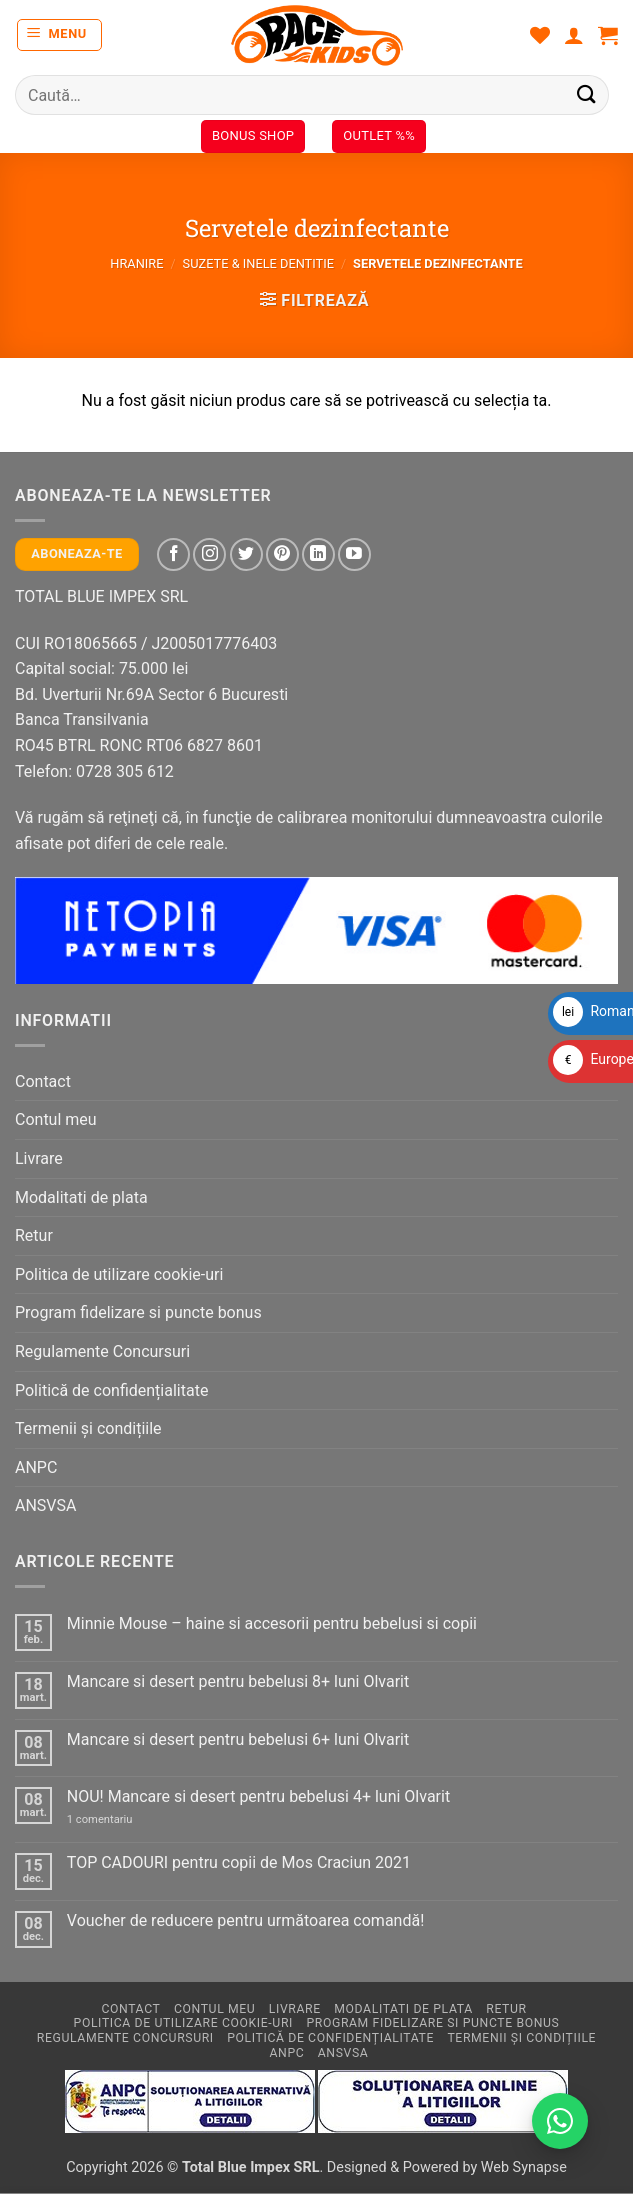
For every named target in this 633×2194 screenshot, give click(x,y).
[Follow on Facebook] (173, 554)
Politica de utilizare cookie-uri (119, 1274)
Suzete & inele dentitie (258, 263)
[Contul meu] (574, 35)
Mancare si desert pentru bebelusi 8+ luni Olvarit (238, 1681)
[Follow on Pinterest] (282, 554)
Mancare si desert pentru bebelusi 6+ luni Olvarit (238, 1739)
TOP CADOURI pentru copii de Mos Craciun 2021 (239, 1862)
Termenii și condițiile (88, 1428)
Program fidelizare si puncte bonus (138, 1312)
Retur (34, 1235)
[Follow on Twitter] (246, 554)
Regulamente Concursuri (102, 1351)
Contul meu (56, 1119)
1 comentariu (121, 1819)
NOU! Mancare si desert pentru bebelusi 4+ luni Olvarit (258, 1796)
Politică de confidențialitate (111, 1390)
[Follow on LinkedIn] (318, 554)
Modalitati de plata (81, 1197)
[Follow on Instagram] (209, 554)
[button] (60, 35)
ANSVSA (45, 1505)
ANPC (36, 1467)
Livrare (39, 1158)
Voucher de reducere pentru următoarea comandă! (245, 1920)
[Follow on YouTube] (354, 554)
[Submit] (587, 94)
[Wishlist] (540, 35)
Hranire (136, 263)
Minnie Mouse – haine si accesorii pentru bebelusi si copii (272, 1623)
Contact (43, 1081)
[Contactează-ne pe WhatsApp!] (560, 2121)
